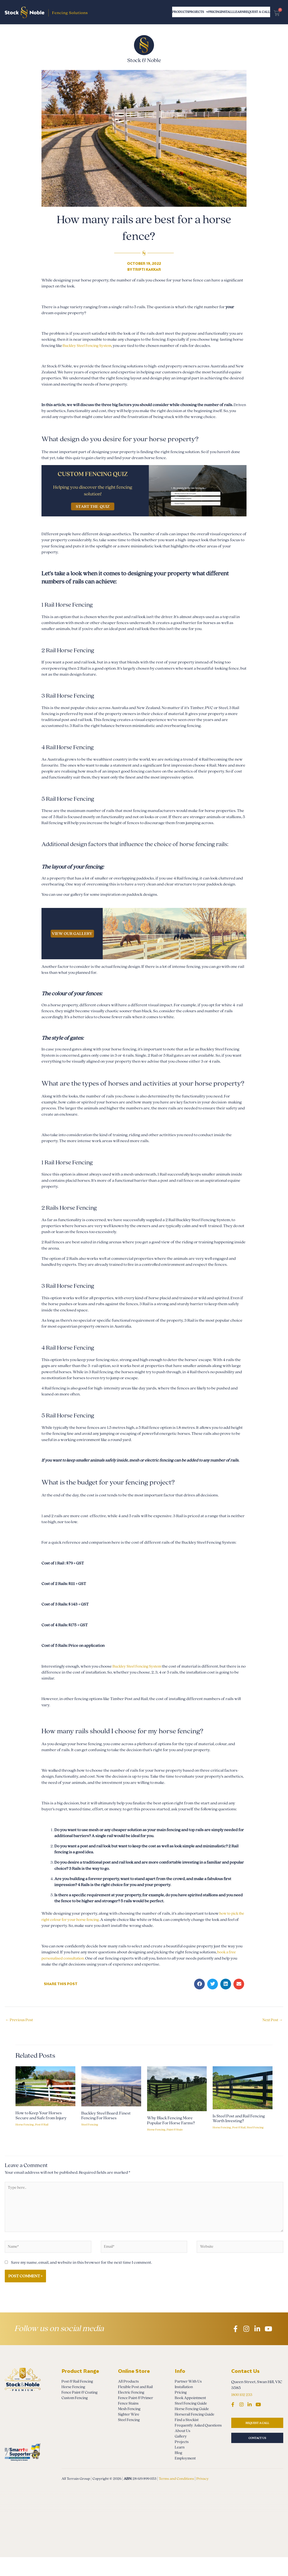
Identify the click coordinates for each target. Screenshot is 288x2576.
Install (209, 12)
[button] (199, 1984)
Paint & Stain (178, 2130)
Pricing (188, 12)
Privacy (202, 2493)
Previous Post (20, 2020)
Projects (163, 12)
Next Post (272, 2020)
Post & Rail (45, 2125)
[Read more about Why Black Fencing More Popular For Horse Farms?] (177, 2089)
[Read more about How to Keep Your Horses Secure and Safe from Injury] (45, 2087)
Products (135, 12)
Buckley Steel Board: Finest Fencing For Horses (108, 2116)
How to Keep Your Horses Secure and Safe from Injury (43, 2116)
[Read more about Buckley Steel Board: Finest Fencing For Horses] (111, 2087)
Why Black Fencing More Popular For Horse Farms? (173, 2121)
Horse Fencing (25, 2125)
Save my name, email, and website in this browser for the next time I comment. (81, 2269)
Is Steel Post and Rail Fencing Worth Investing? (241, 2119)
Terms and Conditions (176, 2493)
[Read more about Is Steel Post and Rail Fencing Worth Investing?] (243, 2088)
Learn (229, 12)
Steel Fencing (91, 2125)
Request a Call (254, 12)
